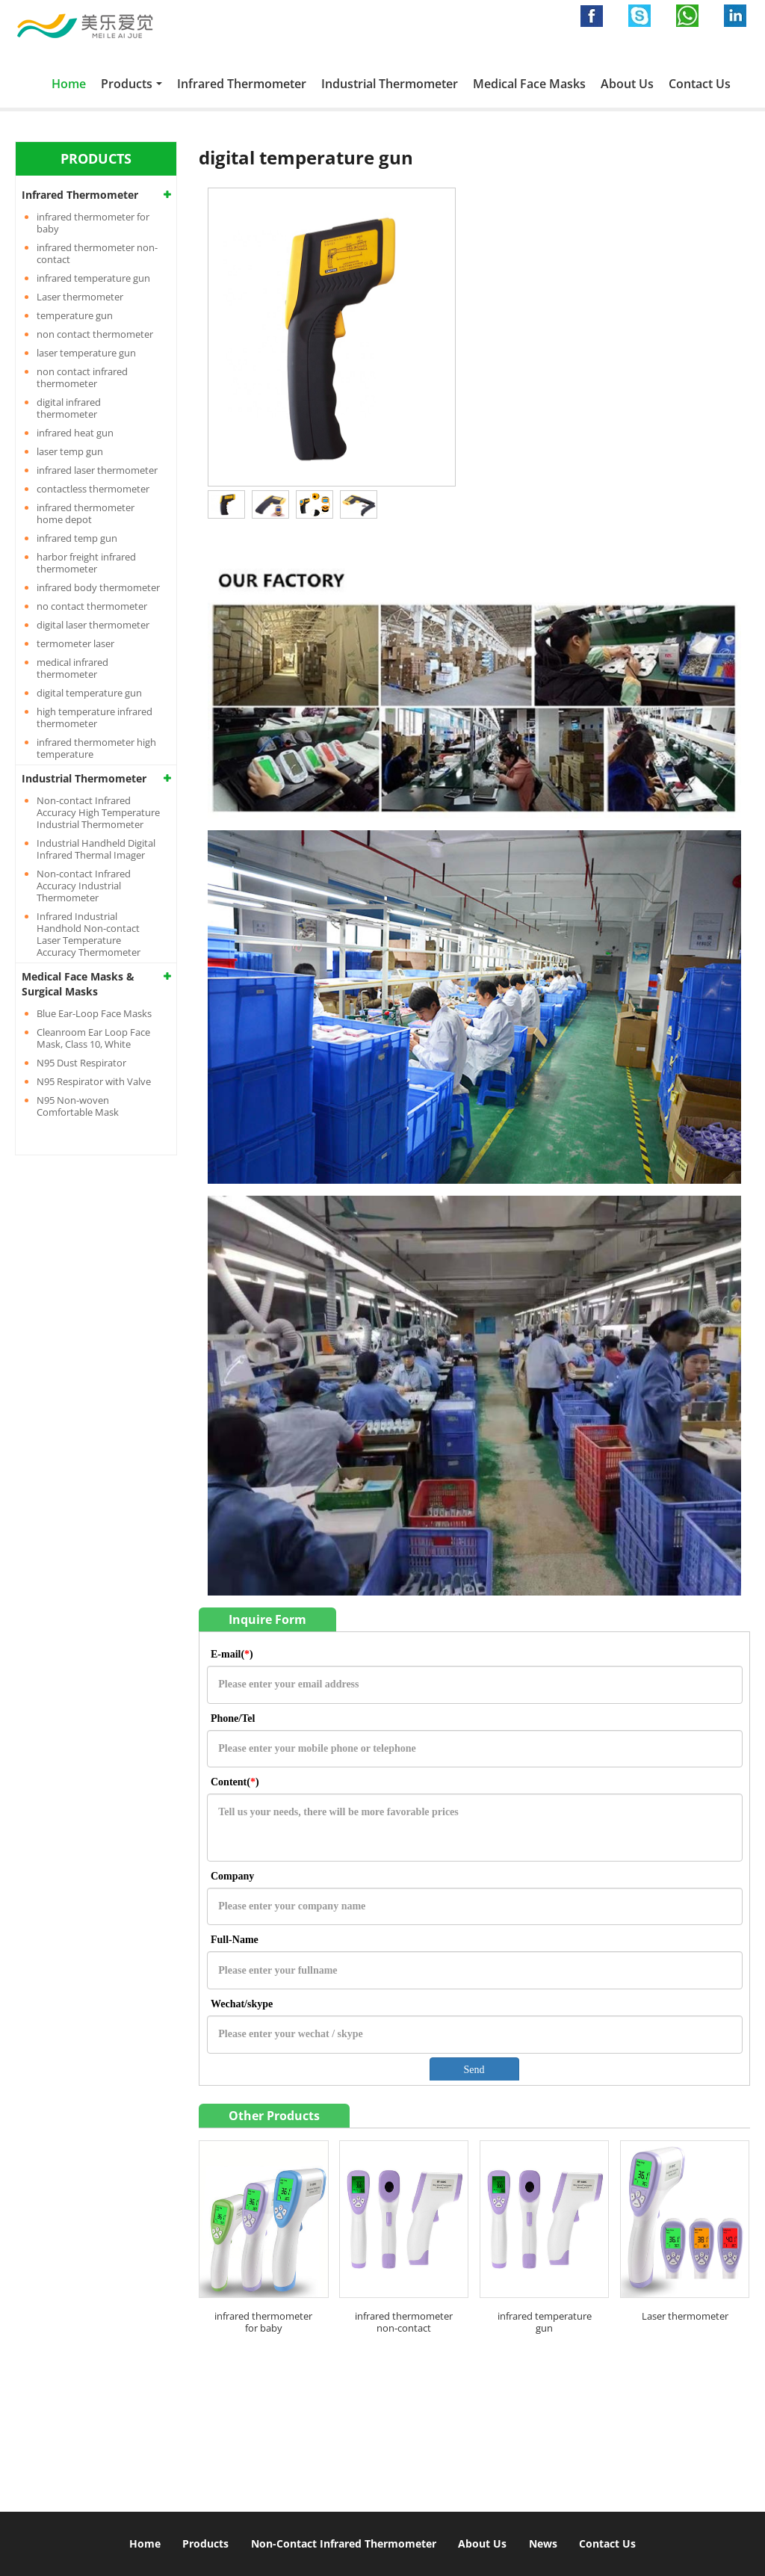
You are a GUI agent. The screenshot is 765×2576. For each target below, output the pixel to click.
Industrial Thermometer (389, 83)
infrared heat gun (75, 432)
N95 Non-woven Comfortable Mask (78, 1106)
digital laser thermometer (93, 624)
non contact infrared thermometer (82, 377)
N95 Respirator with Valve (94, 1081)
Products (205, 2543)
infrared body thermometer (98, 587)
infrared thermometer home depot (85, 513)
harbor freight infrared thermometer (86, 562)
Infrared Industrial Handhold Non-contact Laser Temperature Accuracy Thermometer (88, 934)
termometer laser (75, 643)
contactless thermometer (93, 488)
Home (69, 83)
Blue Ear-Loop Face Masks (94, 1013)
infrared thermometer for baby (263, 2322)
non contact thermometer (95, 334)
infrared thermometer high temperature (96, 748)
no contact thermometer (92, 606)
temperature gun (75, 315)
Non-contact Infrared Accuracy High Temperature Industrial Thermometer (98, 812)
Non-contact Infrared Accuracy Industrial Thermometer (84, 885)
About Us (627, 83)
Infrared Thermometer (241, 83)
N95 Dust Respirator (81, 1062)
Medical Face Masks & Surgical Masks (78, 983)
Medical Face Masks (529, 83)
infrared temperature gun (545, 2322)
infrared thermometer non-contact (404, 2322)
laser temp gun (70, 451)
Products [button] (126, 83)
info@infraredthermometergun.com (549, 2423)
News (543, 2543)
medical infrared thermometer (72, 668)
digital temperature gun (89, 692)
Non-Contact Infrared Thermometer (343, 2543)
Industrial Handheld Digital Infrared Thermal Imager (96, 849)
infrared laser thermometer (97, 470)
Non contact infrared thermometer (150, 2373)
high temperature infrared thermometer (94, 717)
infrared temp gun (77, 538)
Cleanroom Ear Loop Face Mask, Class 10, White (93, 1038)
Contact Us (700, 83)
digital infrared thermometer (69, 408)
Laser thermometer (685, 2316)
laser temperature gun (86, 352)
